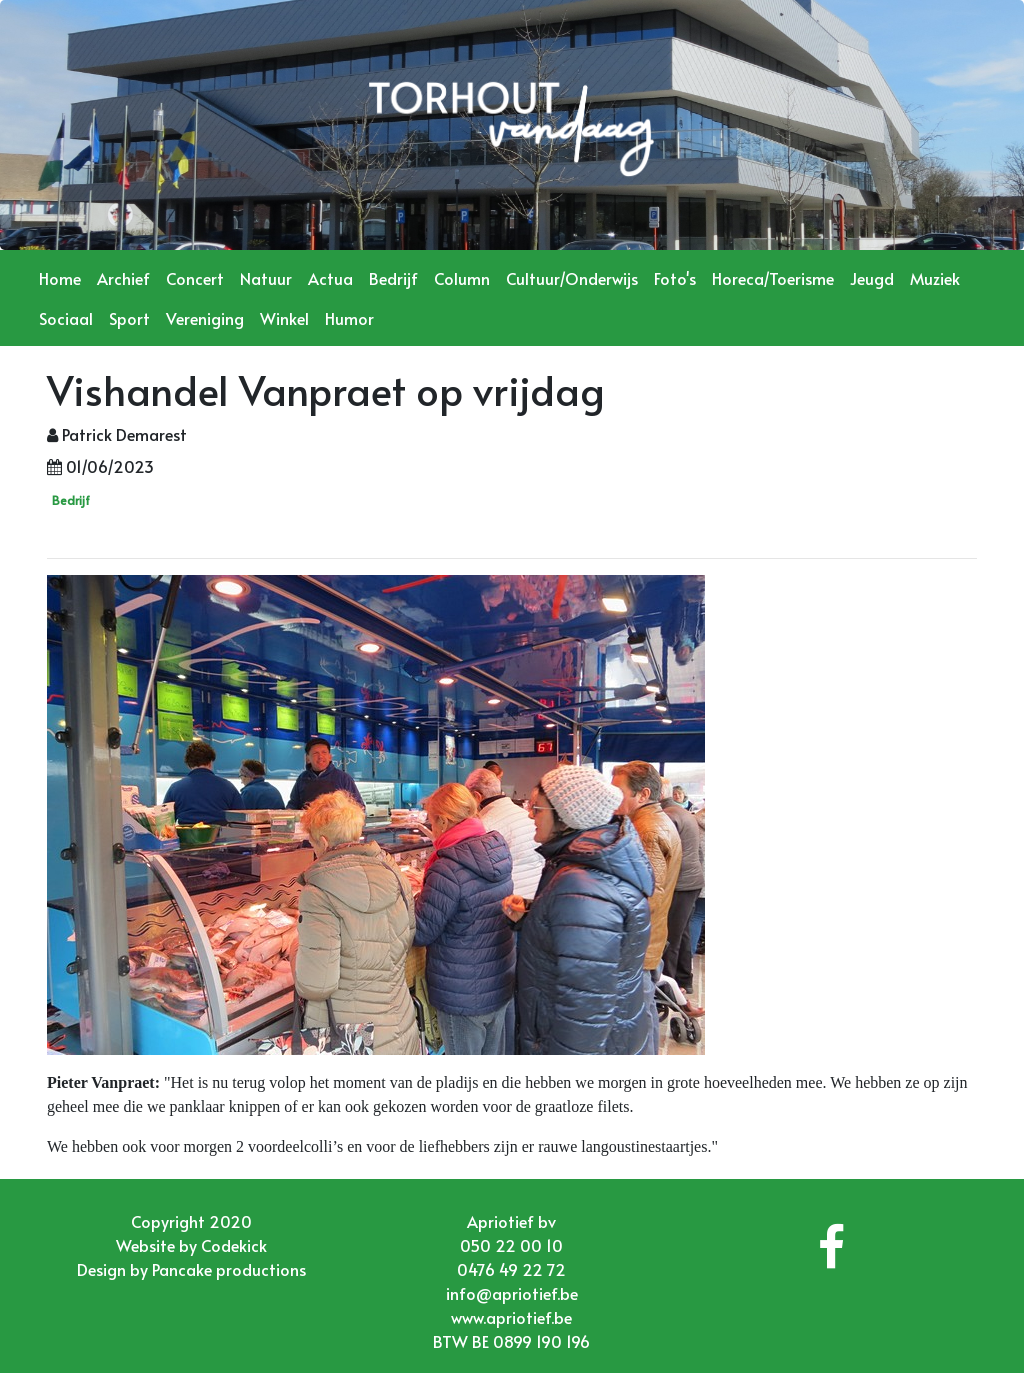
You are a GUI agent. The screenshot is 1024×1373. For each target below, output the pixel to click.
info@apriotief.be (512, 1293)
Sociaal (66, 318)
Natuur (266, 278)
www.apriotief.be (511, 1317)
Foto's (675, 278)
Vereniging (205, 318)
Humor (349, 318)
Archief (123, 278)
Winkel (284, 318)
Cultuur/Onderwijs (572, 278)
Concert (195, 278)
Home (60, 278)
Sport (129, 318)
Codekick (234, 1245)
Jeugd (872, 278)
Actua (330, 278)
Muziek (935, 278)
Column (462, 278)
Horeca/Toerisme (773, 278)
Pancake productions (229, 1269)
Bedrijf (393, 278)
